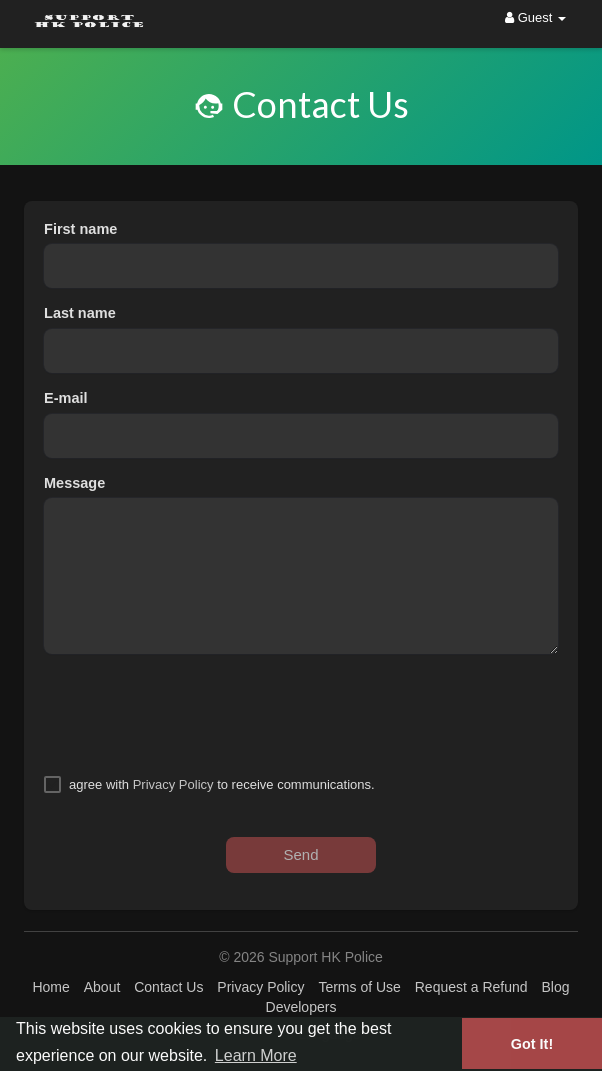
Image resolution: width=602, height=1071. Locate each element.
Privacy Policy (173, 784)
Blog (555, 987)
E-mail (66, 398)
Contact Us (168, 987)
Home (50, 987)
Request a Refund (471, 987)
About (102, 987)
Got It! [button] (532, 1044)
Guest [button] (535, 17)
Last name (80, 313)
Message (74, 483)
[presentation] (196, 714)
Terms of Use (359, 987)
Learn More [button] (256, 1055)
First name (80, 229)
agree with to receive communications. (222, 784)
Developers (301, 1007)
